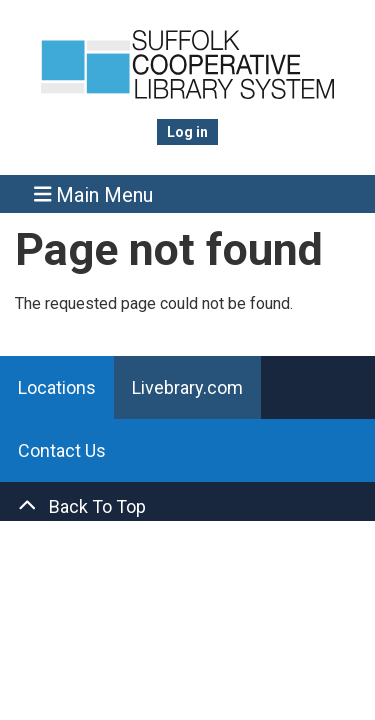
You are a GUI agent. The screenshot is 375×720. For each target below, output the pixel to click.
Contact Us (62, 450)
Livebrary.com (187, 387)
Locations (57, 387)
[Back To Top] (187, 506)
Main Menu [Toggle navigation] (94, 194)
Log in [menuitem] (187, 132)
